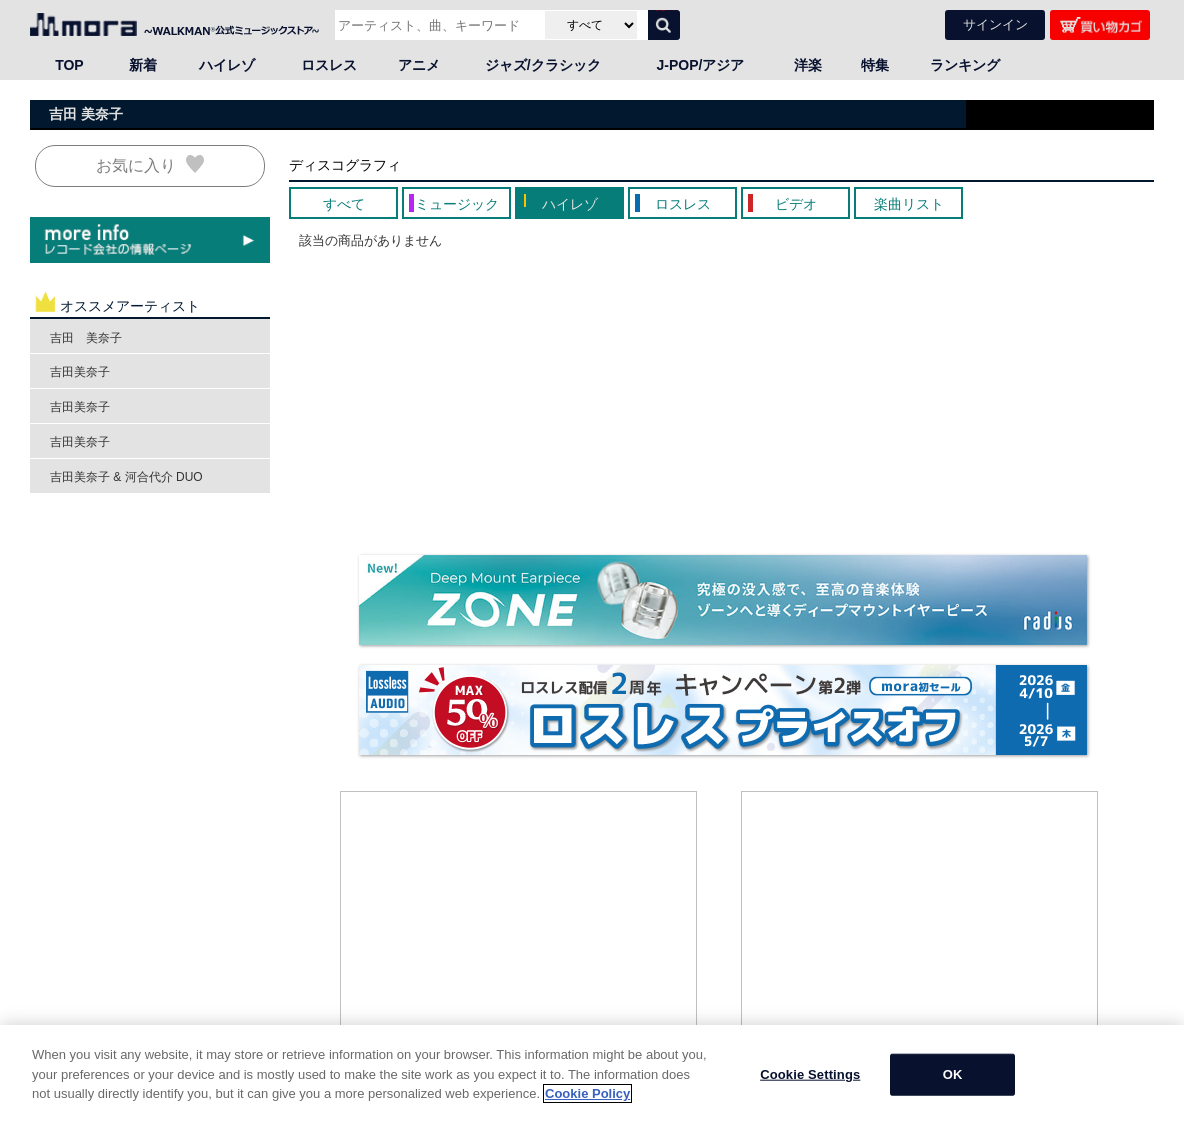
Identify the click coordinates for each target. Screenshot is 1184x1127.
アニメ (419, 65)
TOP (69, 65)
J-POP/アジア (701, 65)
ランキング (965, 65)
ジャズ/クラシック (543, 65)
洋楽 (808, 65)
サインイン (995, 24)
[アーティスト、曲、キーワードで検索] (437, 25)
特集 (875, 65)
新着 (143, 65)
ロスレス (329, 65)
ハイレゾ (227, 65)
